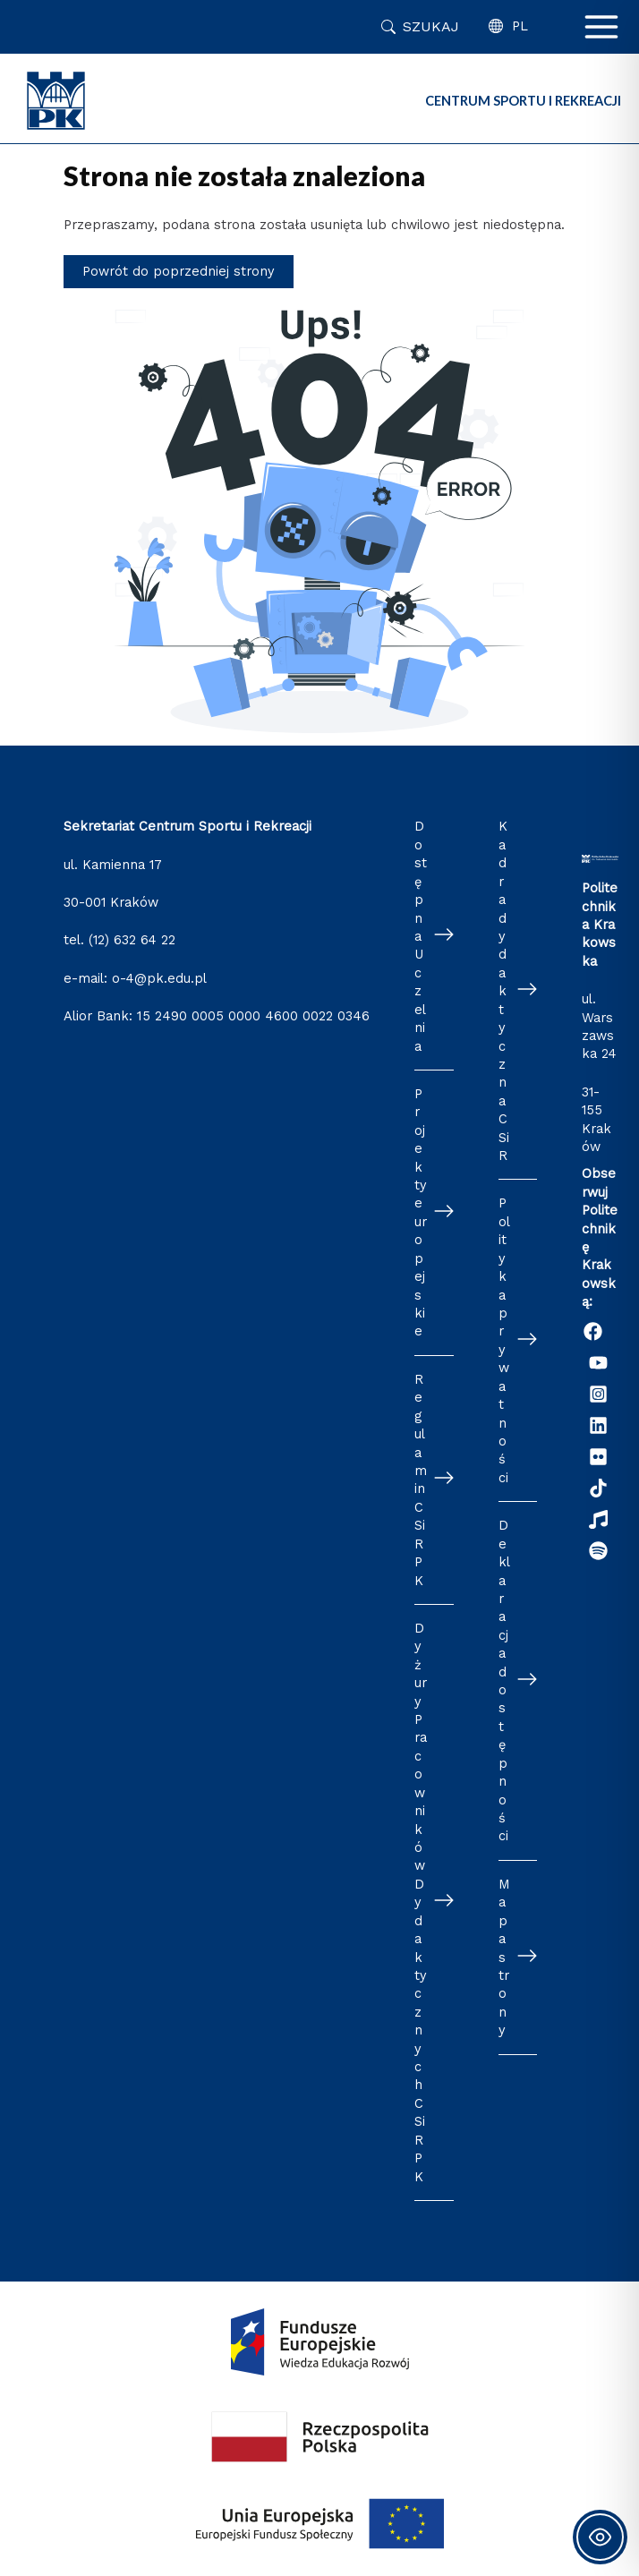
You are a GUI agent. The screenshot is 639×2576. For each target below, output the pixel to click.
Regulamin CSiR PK (420, 1480)
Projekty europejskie (420, 1212)
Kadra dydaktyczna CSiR (503, 991)
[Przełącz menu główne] (601, 27)
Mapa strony (504, 1957)
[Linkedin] (598, 1425)
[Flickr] (598, 1457)
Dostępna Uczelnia (420, 935)
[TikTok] (598, 1488)
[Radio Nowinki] (598, 1519)
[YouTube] (598, 1363)
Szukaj (431, 26)
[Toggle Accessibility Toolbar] (600, 2537)
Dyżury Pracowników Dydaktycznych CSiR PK (420, 1902)
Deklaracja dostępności (504, 1680)
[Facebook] (593, 1331)
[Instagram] (598, 1394)
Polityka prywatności (504, 1340)
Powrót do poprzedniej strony (178, 271)
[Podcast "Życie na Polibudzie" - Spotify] (598, 1551)
